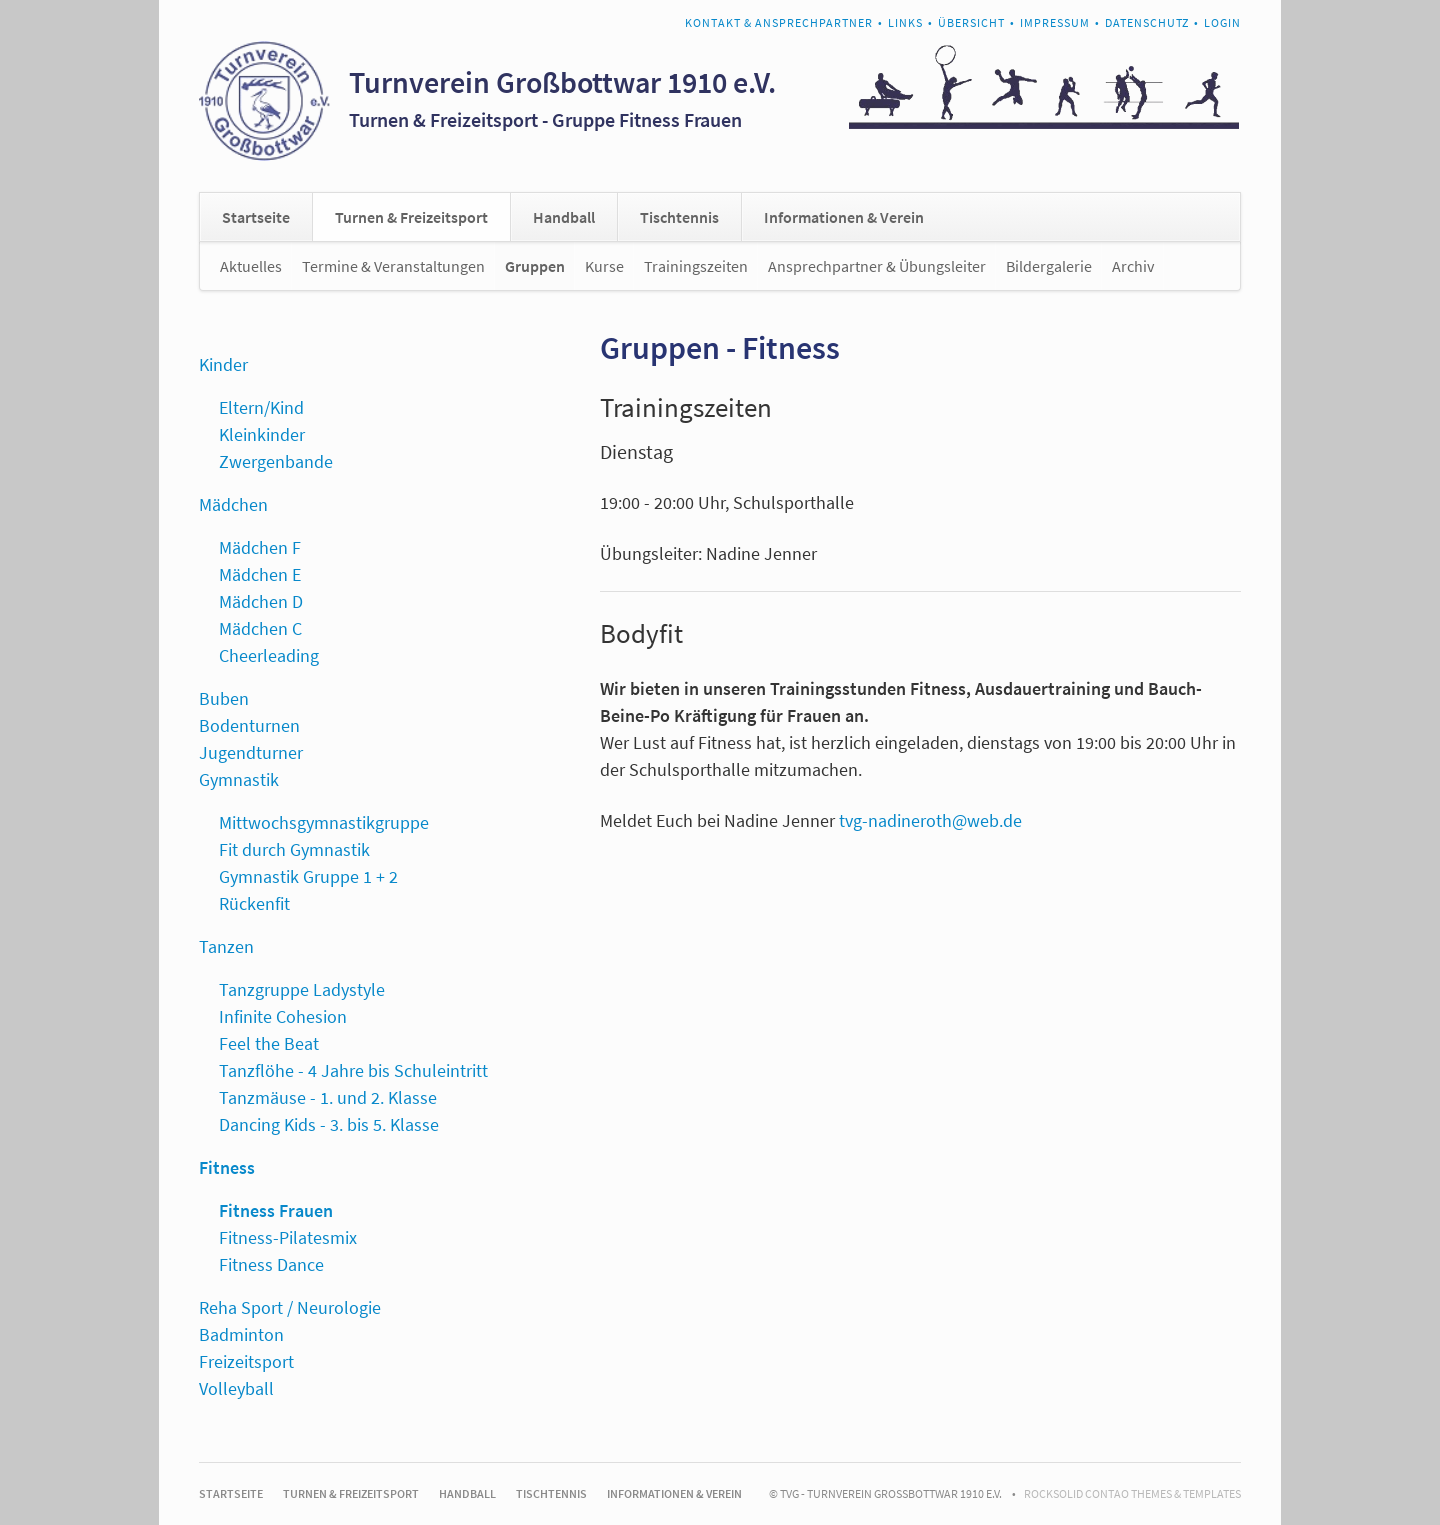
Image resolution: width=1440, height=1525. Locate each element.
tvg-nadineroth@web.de (930, 820)
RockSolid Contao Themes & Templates (1132, 1493)
